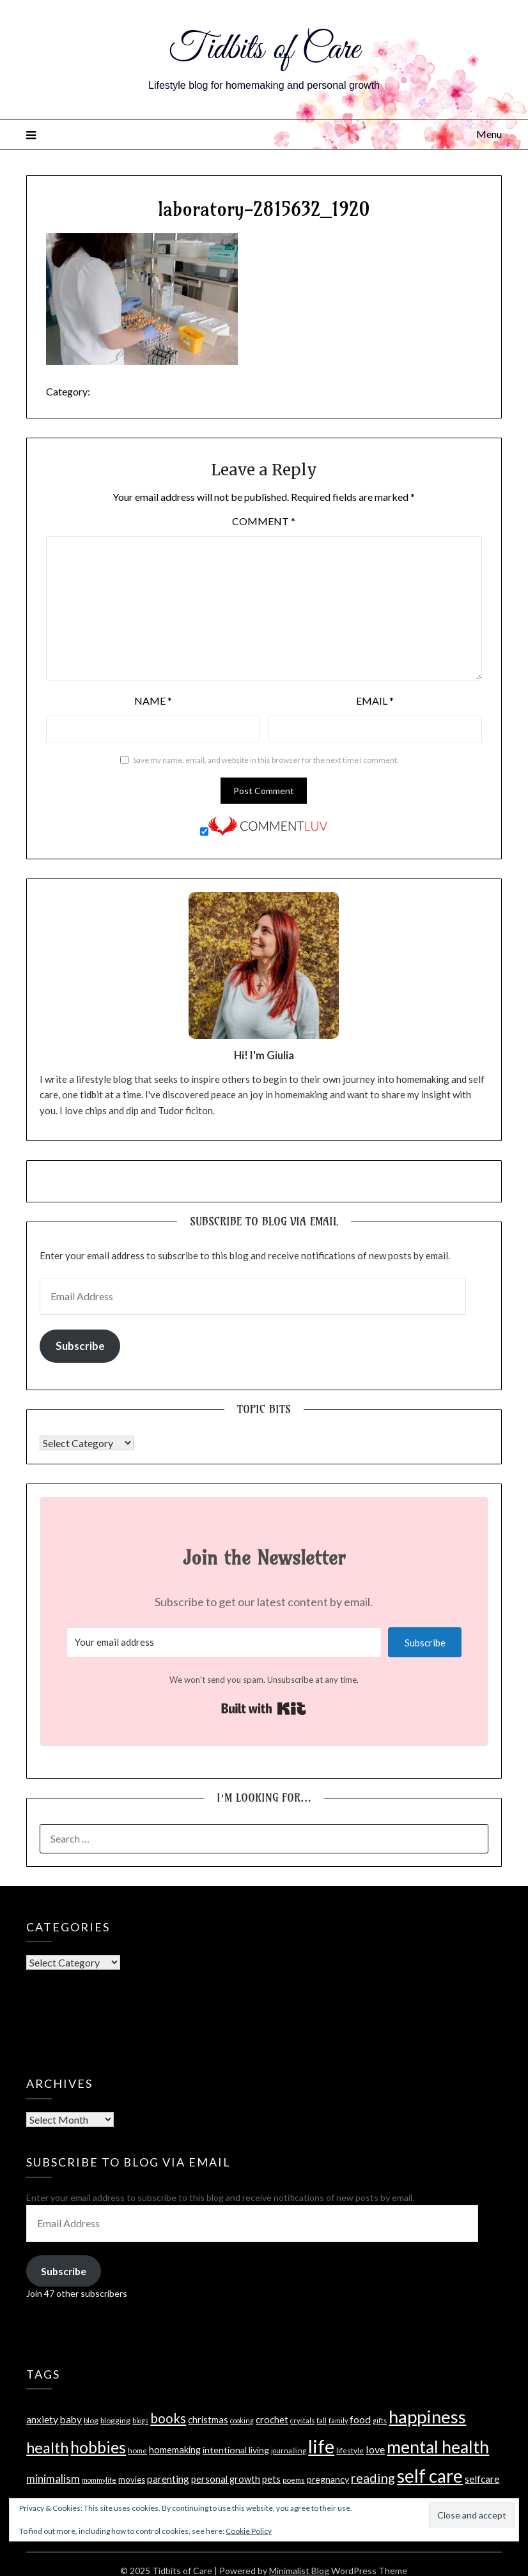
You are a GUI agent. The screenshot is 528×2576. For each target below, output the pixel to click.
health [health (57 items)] (47, 2448)
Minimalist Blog (299, 2570)
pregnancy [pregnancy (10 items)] (328, 2479)
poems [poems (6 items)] (294, 2480)
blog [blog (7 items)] (91, 2420)
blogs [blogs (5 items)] (140, 2420)
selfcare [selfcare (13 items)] (482, 2479)
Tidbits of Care (264, 50)
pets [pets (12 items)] (271, 2479)
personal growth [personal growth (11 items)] (225, 2479)
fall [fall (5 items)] (321, 2420)
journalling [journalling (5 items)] (288, 2450)
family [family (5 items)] (338, 2420)
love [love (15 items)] (375, 2449)
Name (153, 700)
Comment (263, 521)
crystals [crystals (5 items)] (302, 2420)
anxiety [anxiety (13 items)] (42, 2419)
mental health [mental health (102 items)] (438, 2447)
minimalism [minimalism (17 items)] (53, 2478)
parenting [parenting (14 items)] (168, 2478)
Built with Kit (263, 1708)
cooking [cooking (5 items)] (242, 2420)
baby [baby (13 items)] (71, 2419)
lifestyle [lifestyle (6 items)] (350, 2450)
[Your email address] (224, 1642)
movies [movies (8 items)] (131, 2479)
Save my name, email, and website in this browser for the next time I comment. (266, 760)
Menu (489, 134)
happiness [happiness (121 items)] (427, 2416)
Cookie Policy (249, 2531)
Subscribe (80, 1346)
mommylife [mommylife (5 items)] (99, 2480)
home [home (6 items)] (137, 2450)
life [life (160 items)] (321, 2446)
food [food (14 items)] (360, 2419)
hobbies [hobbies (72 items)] (98, 2447)
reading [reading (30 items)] (373, 2477)
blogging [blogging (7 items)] (115, 2420)
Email (375, 700)
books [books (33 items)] (168, 2418)
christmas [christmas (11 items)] (208, 2419)
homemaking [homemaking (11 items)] (175, 2449)
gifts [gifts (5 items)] (380, 2420)
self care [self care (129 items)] (430, 2476)
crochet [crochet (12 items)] (272, 2419)
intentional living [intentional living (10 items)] (236, 2449)
